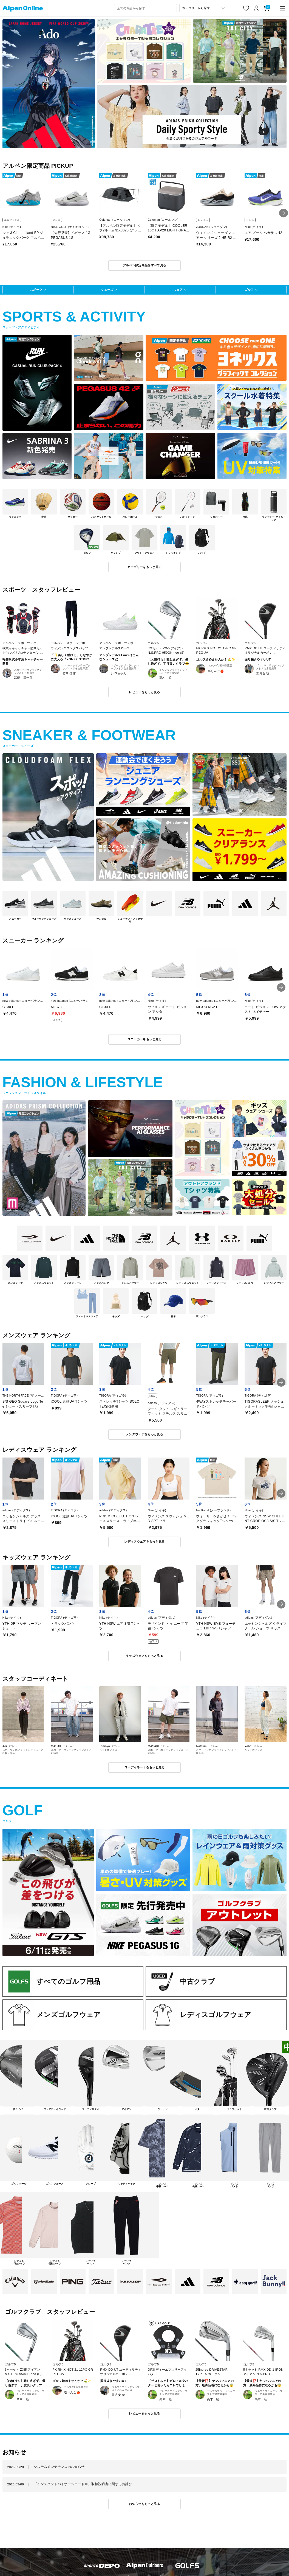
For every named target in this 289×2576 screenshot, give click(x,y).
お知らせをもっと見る (144, 2503)
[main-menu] (282, 8)
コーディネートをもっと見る (144, 1767)
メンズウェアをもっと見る (144, 1434)
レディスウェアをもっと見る (144, 1541)
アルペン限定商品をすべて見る (144, 265)
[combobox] (145, 8)
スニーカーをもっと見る (144, 1039)
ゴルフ (249, 289)
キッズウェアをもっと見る (144, 1655)
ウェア (178, 289)
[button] (283, 213)
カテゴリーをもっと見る (144, 567)
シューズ (107, 289)
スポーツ (36, 289)
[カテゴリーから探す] (203, 8)
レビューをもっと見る (144, 692)
